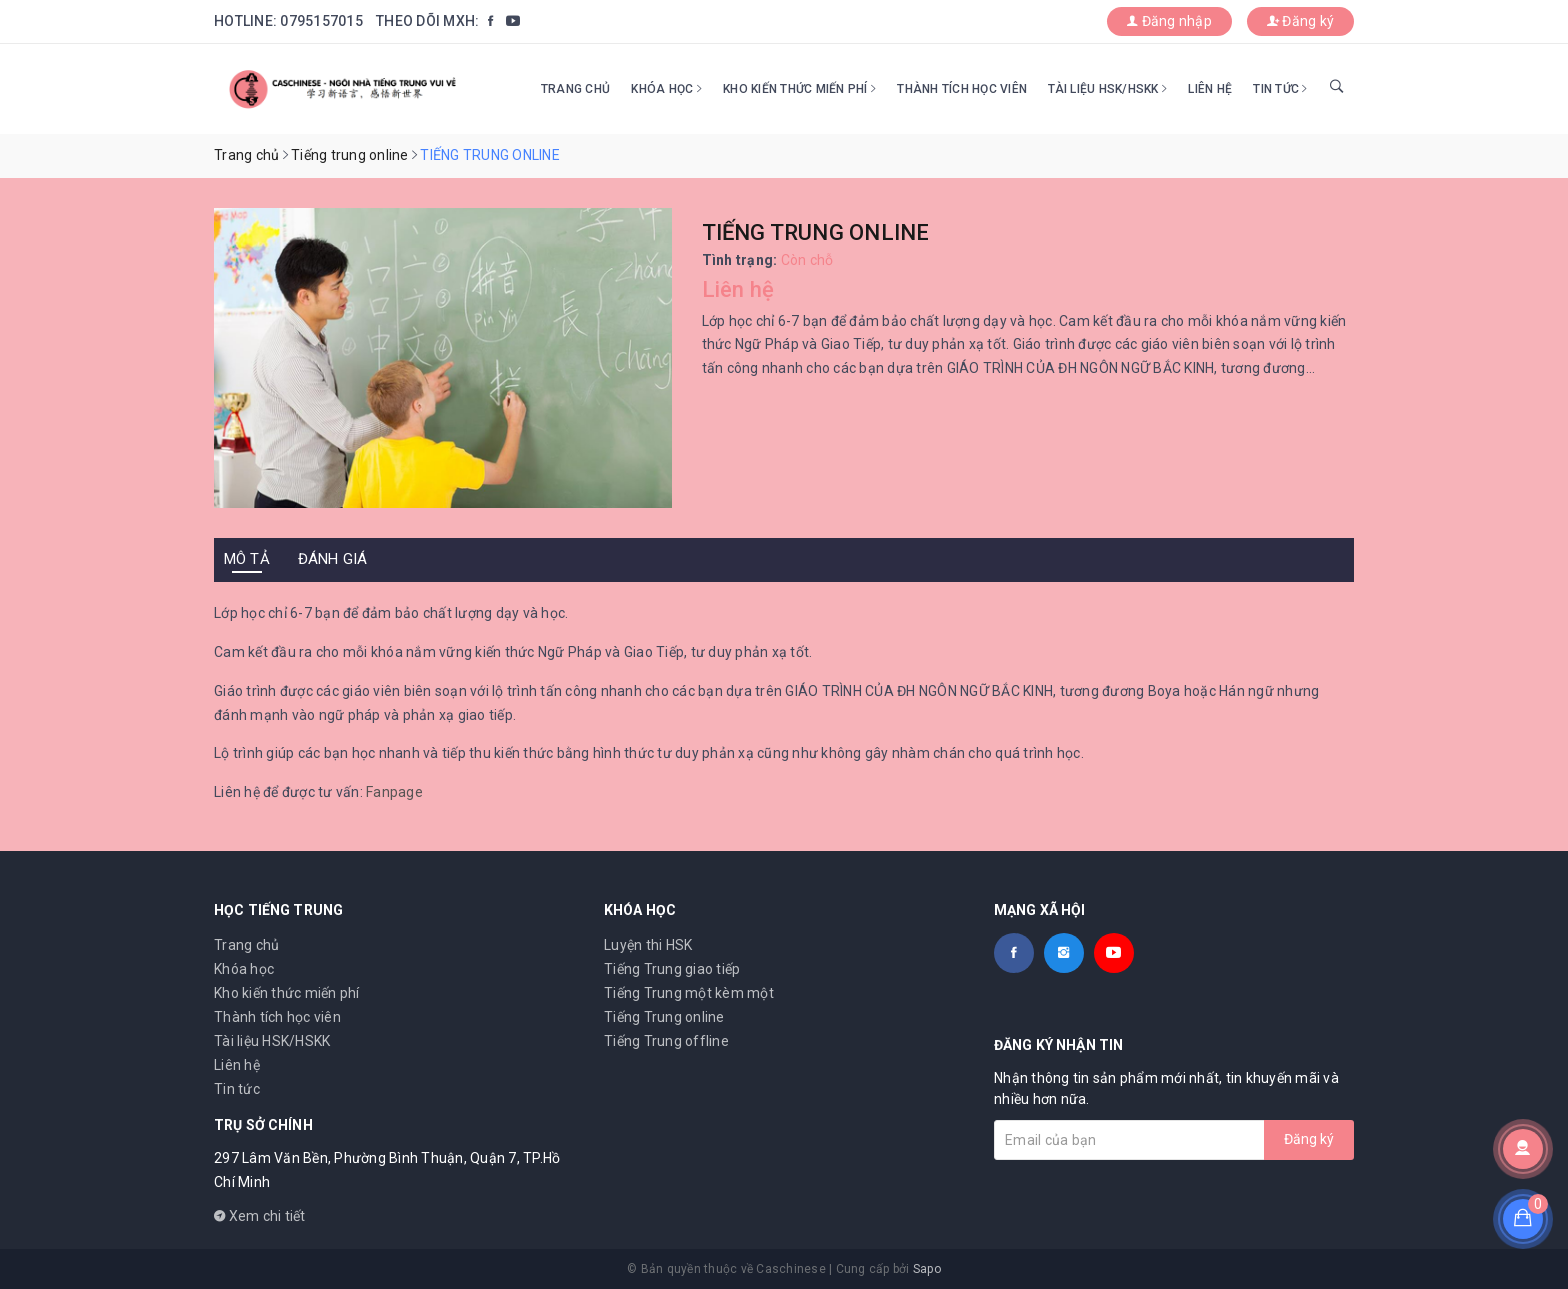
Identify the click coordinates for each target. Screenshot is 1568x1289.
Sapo (927, 1269)
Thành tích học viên (962, 89)
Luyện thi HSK (648, 945)
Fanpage (394, 792)
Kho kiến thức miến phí (799, 89)
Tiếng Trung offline (666, 1041)
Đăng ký (1300, 21)
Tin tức (1280, 89)
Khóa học (666, 89)
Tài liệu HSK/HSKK (1107, 89)
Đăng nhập (1169, 21)
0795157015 (321, 21)
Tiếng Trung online (664, 1017)
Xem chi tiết (260, 1216)
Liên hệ (1210, 89)
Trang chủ (575, 89)
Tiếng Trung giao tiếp (672, 969)
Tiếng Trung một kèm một (689, 993)
